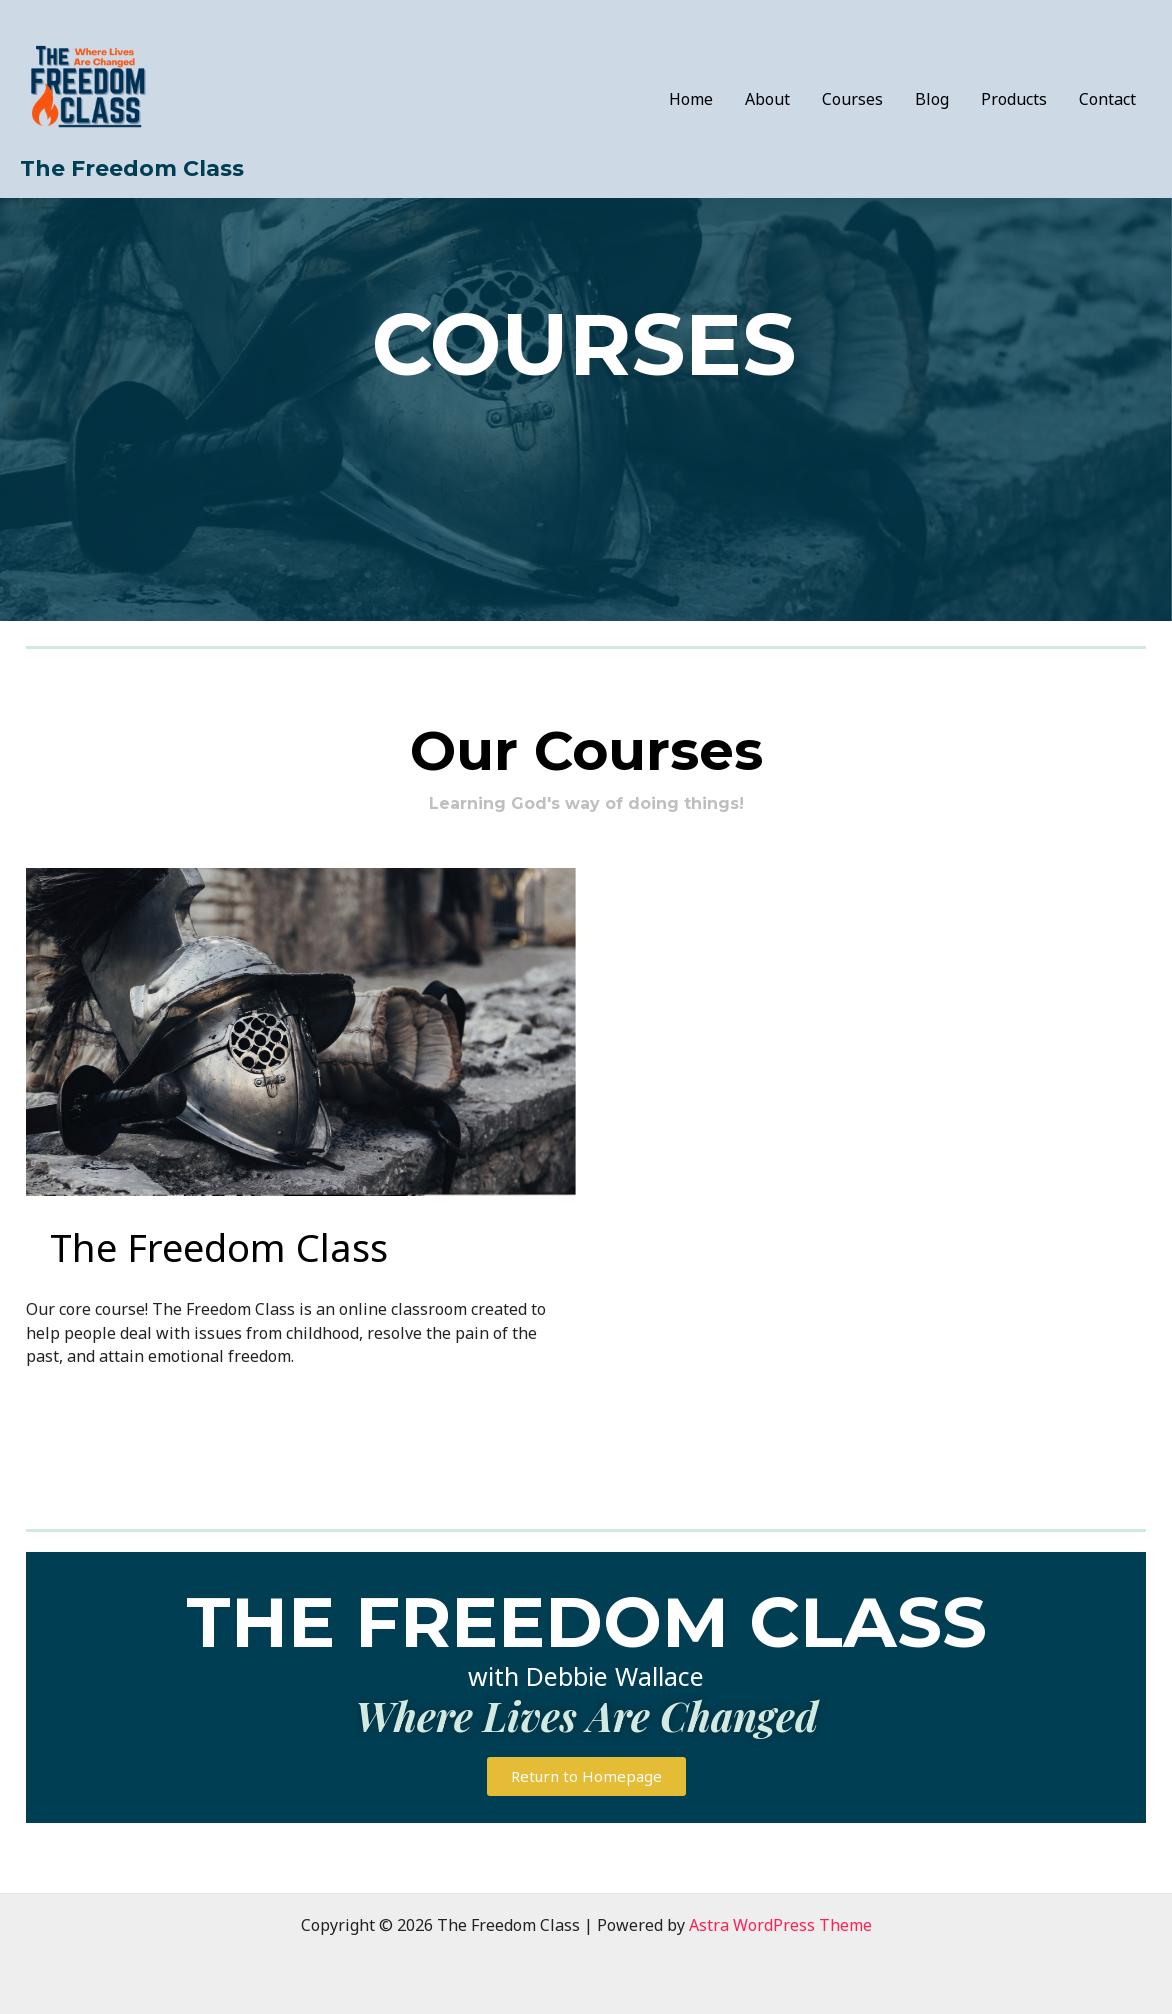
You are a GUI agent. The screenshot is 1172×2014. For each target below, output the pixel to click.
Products (1014, 99)
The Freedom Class (132, 168)
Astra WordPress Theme (780, 1925)
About (767, 99)
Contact (1107, 99)
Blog (932, 99)
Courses (852, 99)
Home (691, 99)
